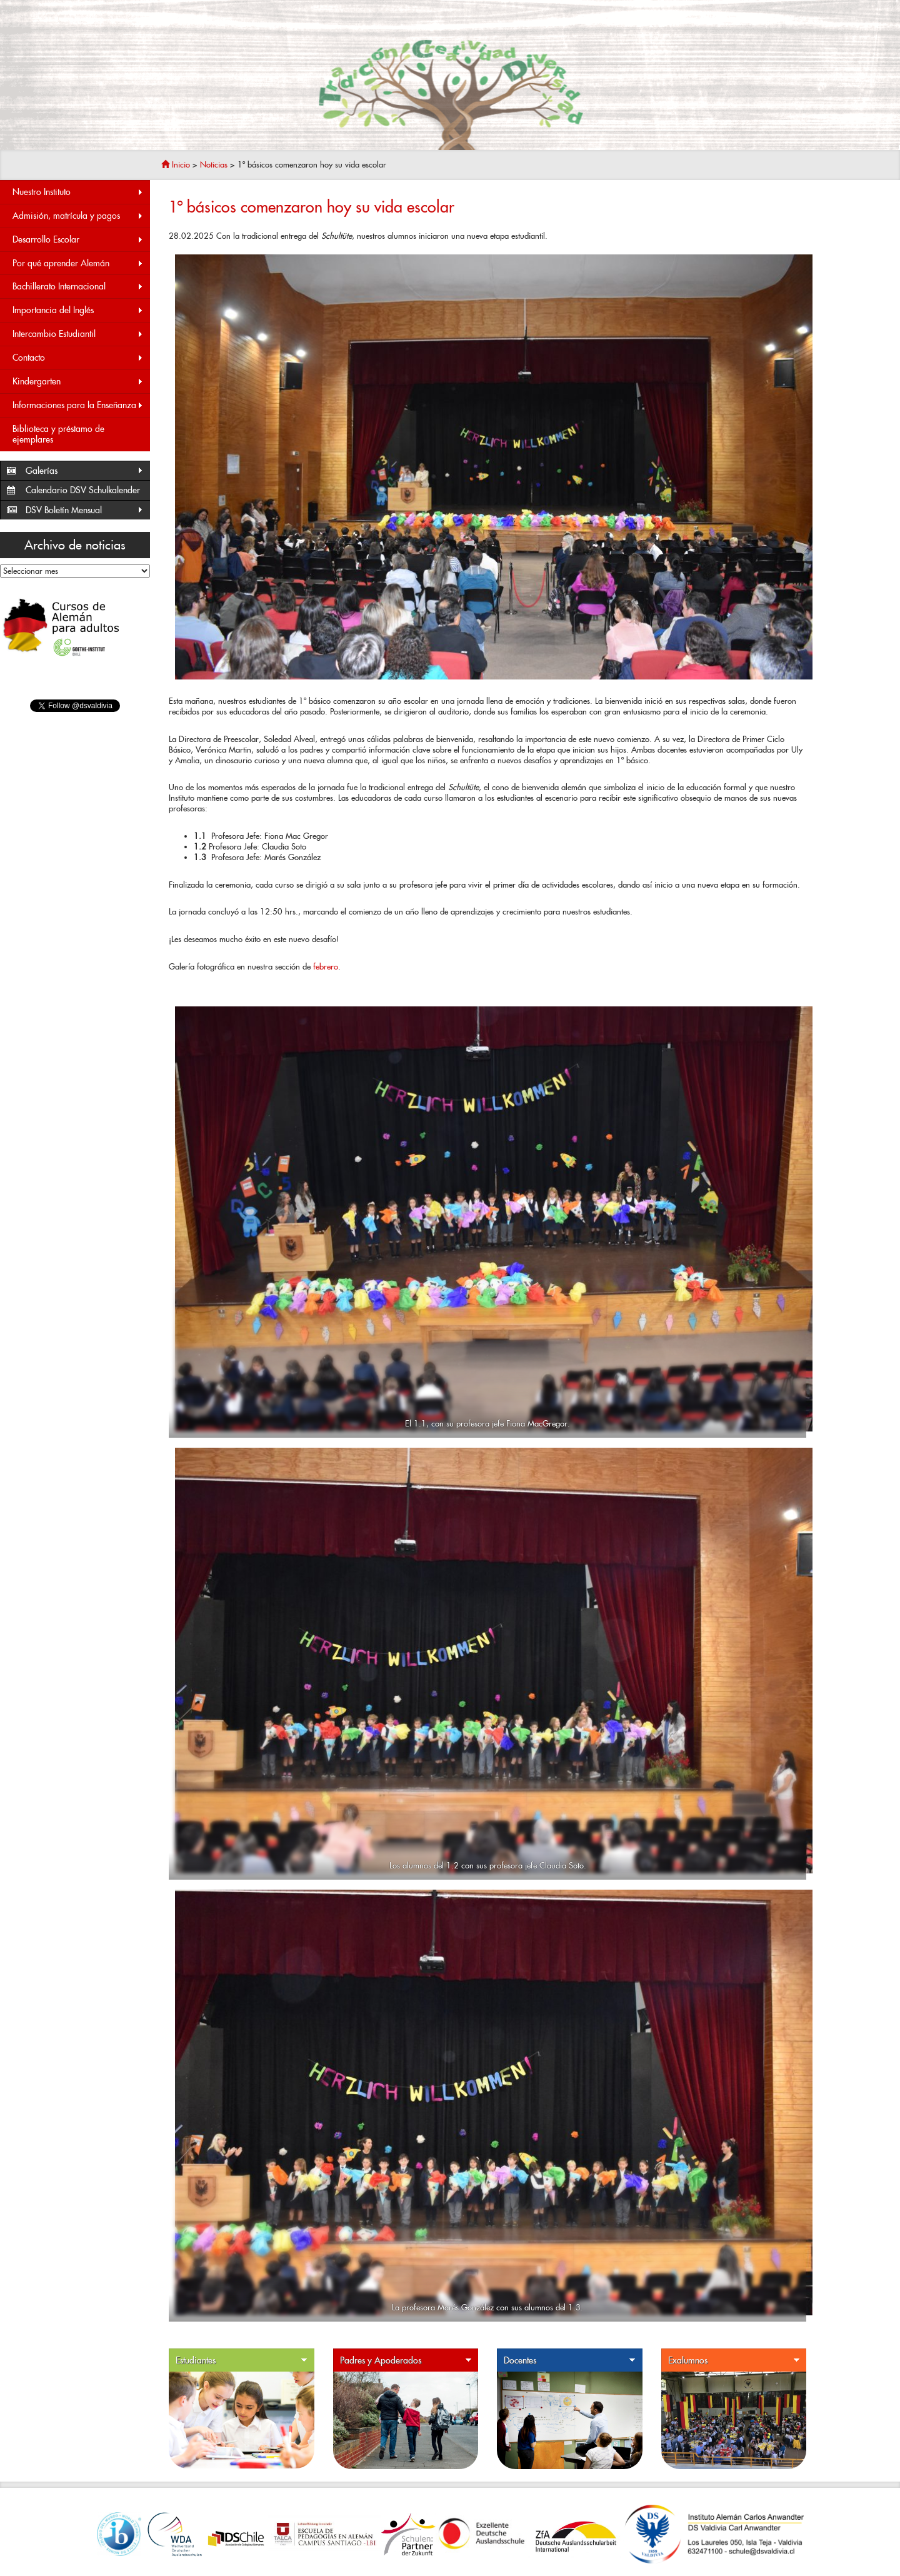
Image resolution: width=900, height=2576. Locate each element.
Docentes (570, 2360)
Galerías (85, 471)
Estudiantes (242, 2360)
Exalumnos (734, 2360)
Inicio (175, 164)
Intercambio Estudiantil (78, 334)
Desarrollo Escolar (78, 239)
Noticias (214, 164)
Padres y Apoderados (406, 2360)
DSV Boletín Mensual (85, 510)
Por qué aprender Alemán (78, 263)
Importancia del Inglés (78, 310)
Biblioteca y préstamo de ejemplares (58, 434)
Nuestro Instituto (78, 192)
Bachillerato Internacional (78, 286)
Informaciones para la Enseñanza (78, 405)
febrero (325, 966)
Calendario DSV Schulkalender (83, 490)
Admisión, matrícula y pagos (78, 216)
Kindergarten (78, 381)
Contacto (78, 357)
